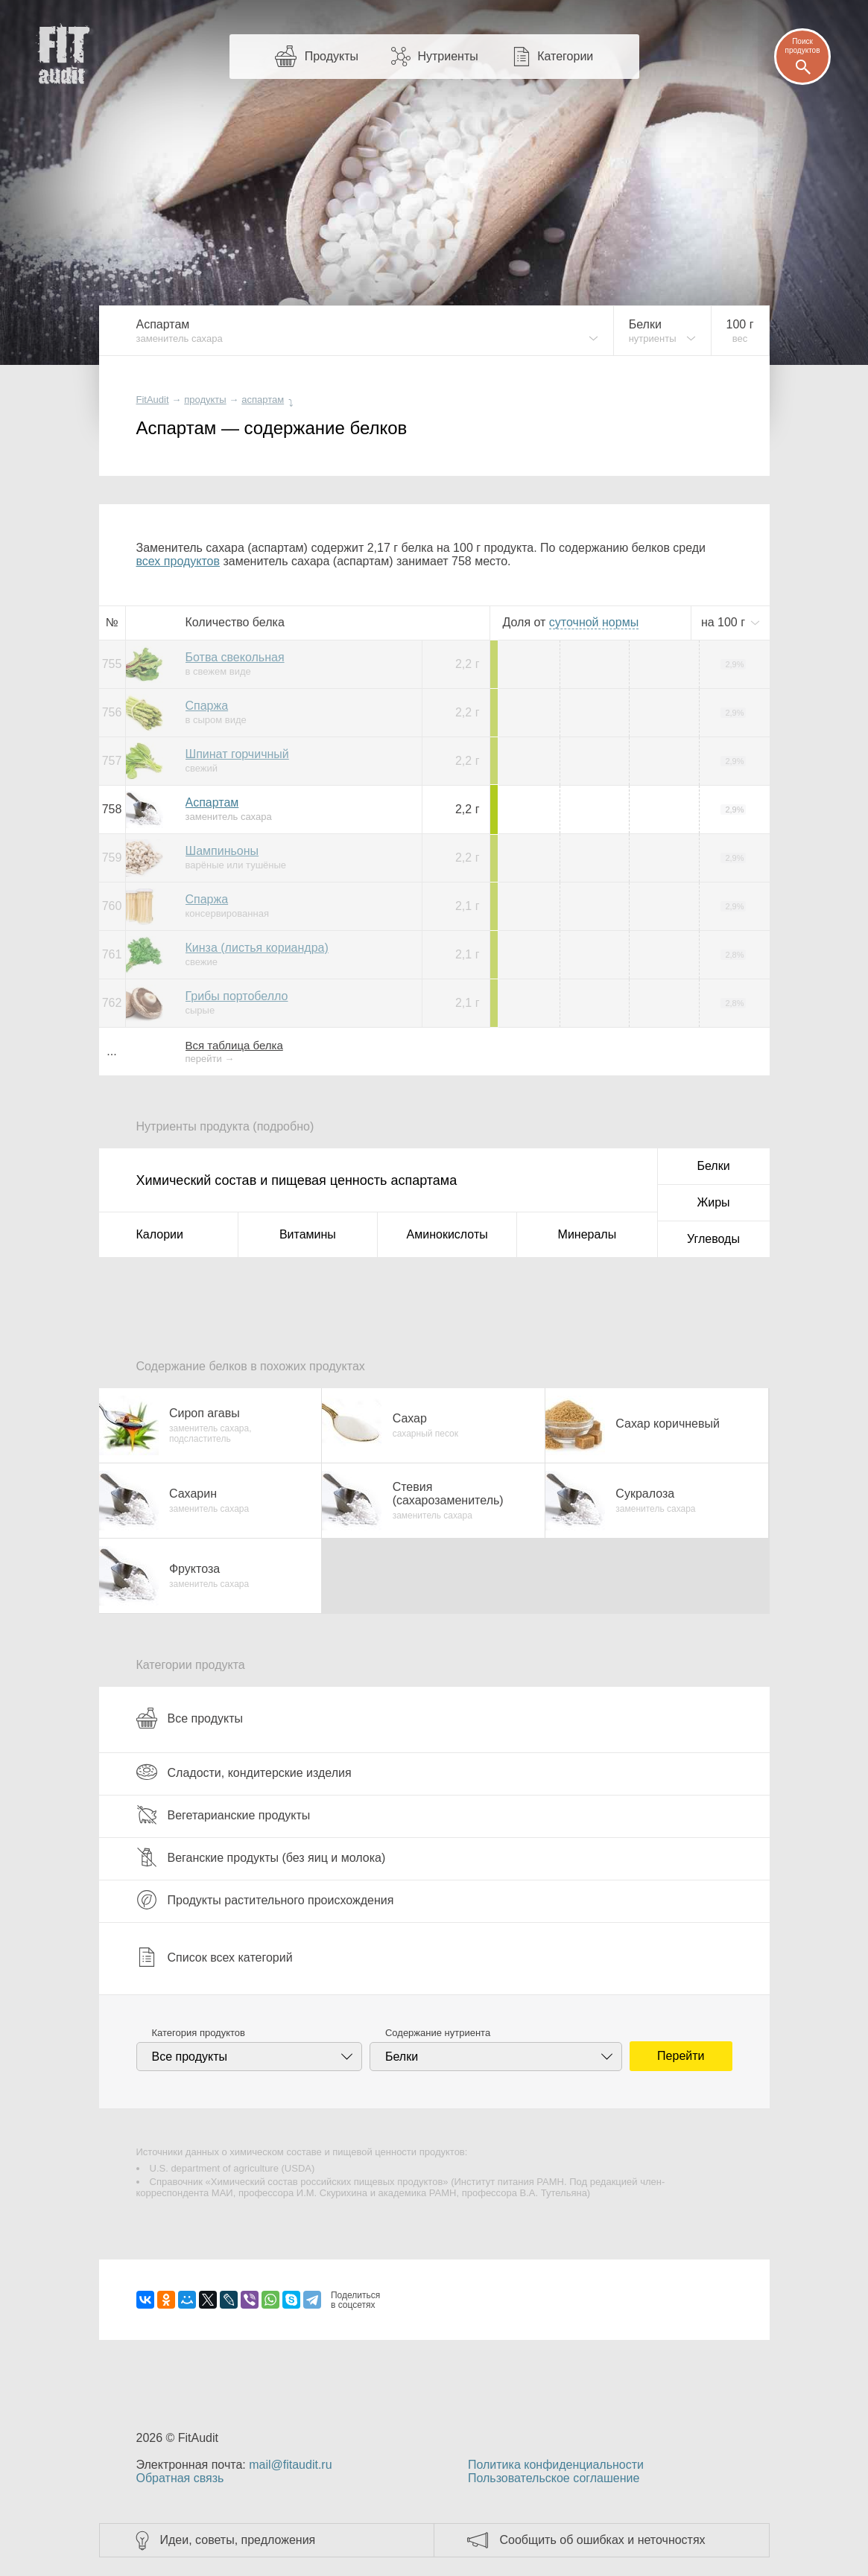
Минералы (587, 1234)
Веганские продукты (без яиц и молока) (261, 1857)
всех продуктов (178, 561)
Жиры (713, 1202)
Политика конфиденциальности (556, 2464)
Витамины (307, 1234)
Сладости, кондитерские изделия (244, 1772)
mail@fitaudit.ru (290, 2464)
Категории (565, 56)
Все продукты (189, 1718)
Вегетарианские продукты (223, 1814)
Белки (713, 1166)
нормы (594, 622)
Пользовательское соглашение (553, 2478)
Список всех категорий (214, 1957)
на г (725, 622)
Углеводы (713, 1239)
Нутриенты (447, 56)
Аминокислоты (447, 1234)
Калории (159, 1234)
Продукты (331, 56)
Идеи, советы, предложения (238, 2540)
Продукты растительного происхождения (265, 1899)
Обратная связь (180, 2478)
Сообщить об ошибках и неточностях (603, 2540)
